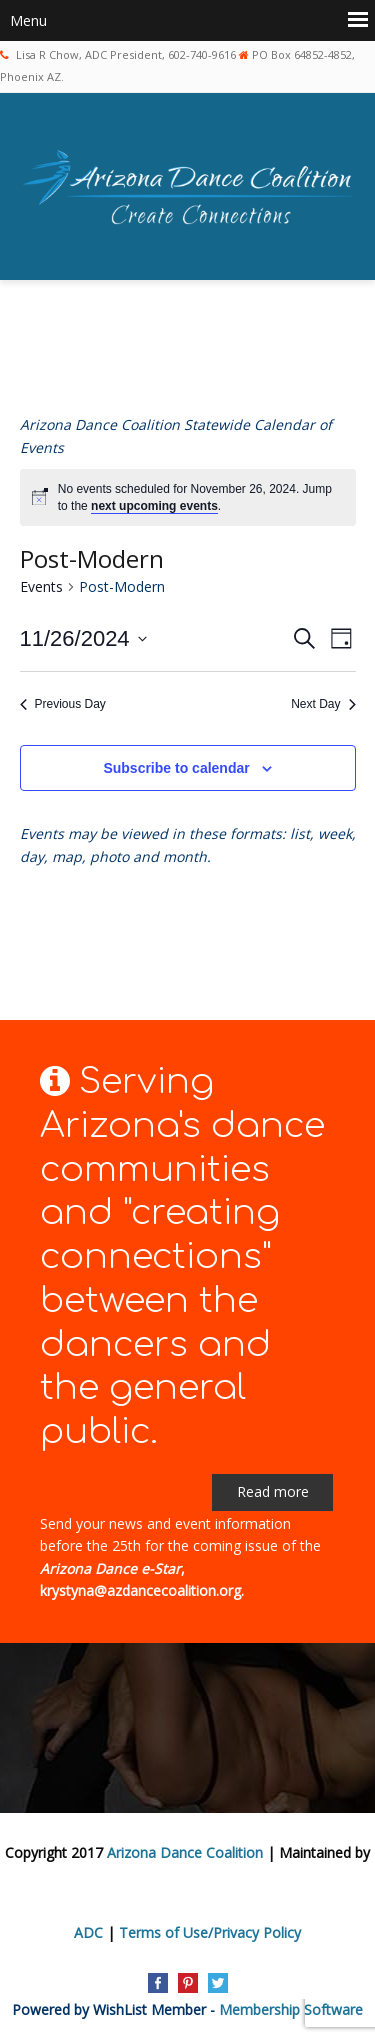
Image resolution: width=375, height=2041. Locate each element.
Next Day (323, 704)
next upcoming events (154, 506)
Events (41, 586)
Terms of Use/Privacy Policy (210, 1932)
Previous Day (63, 704)
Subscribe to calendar (176, 768)
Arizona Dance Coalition (185, 1852)
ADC (88, 1932)
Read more (273, 1491)
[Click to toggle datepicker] (83, 638)
